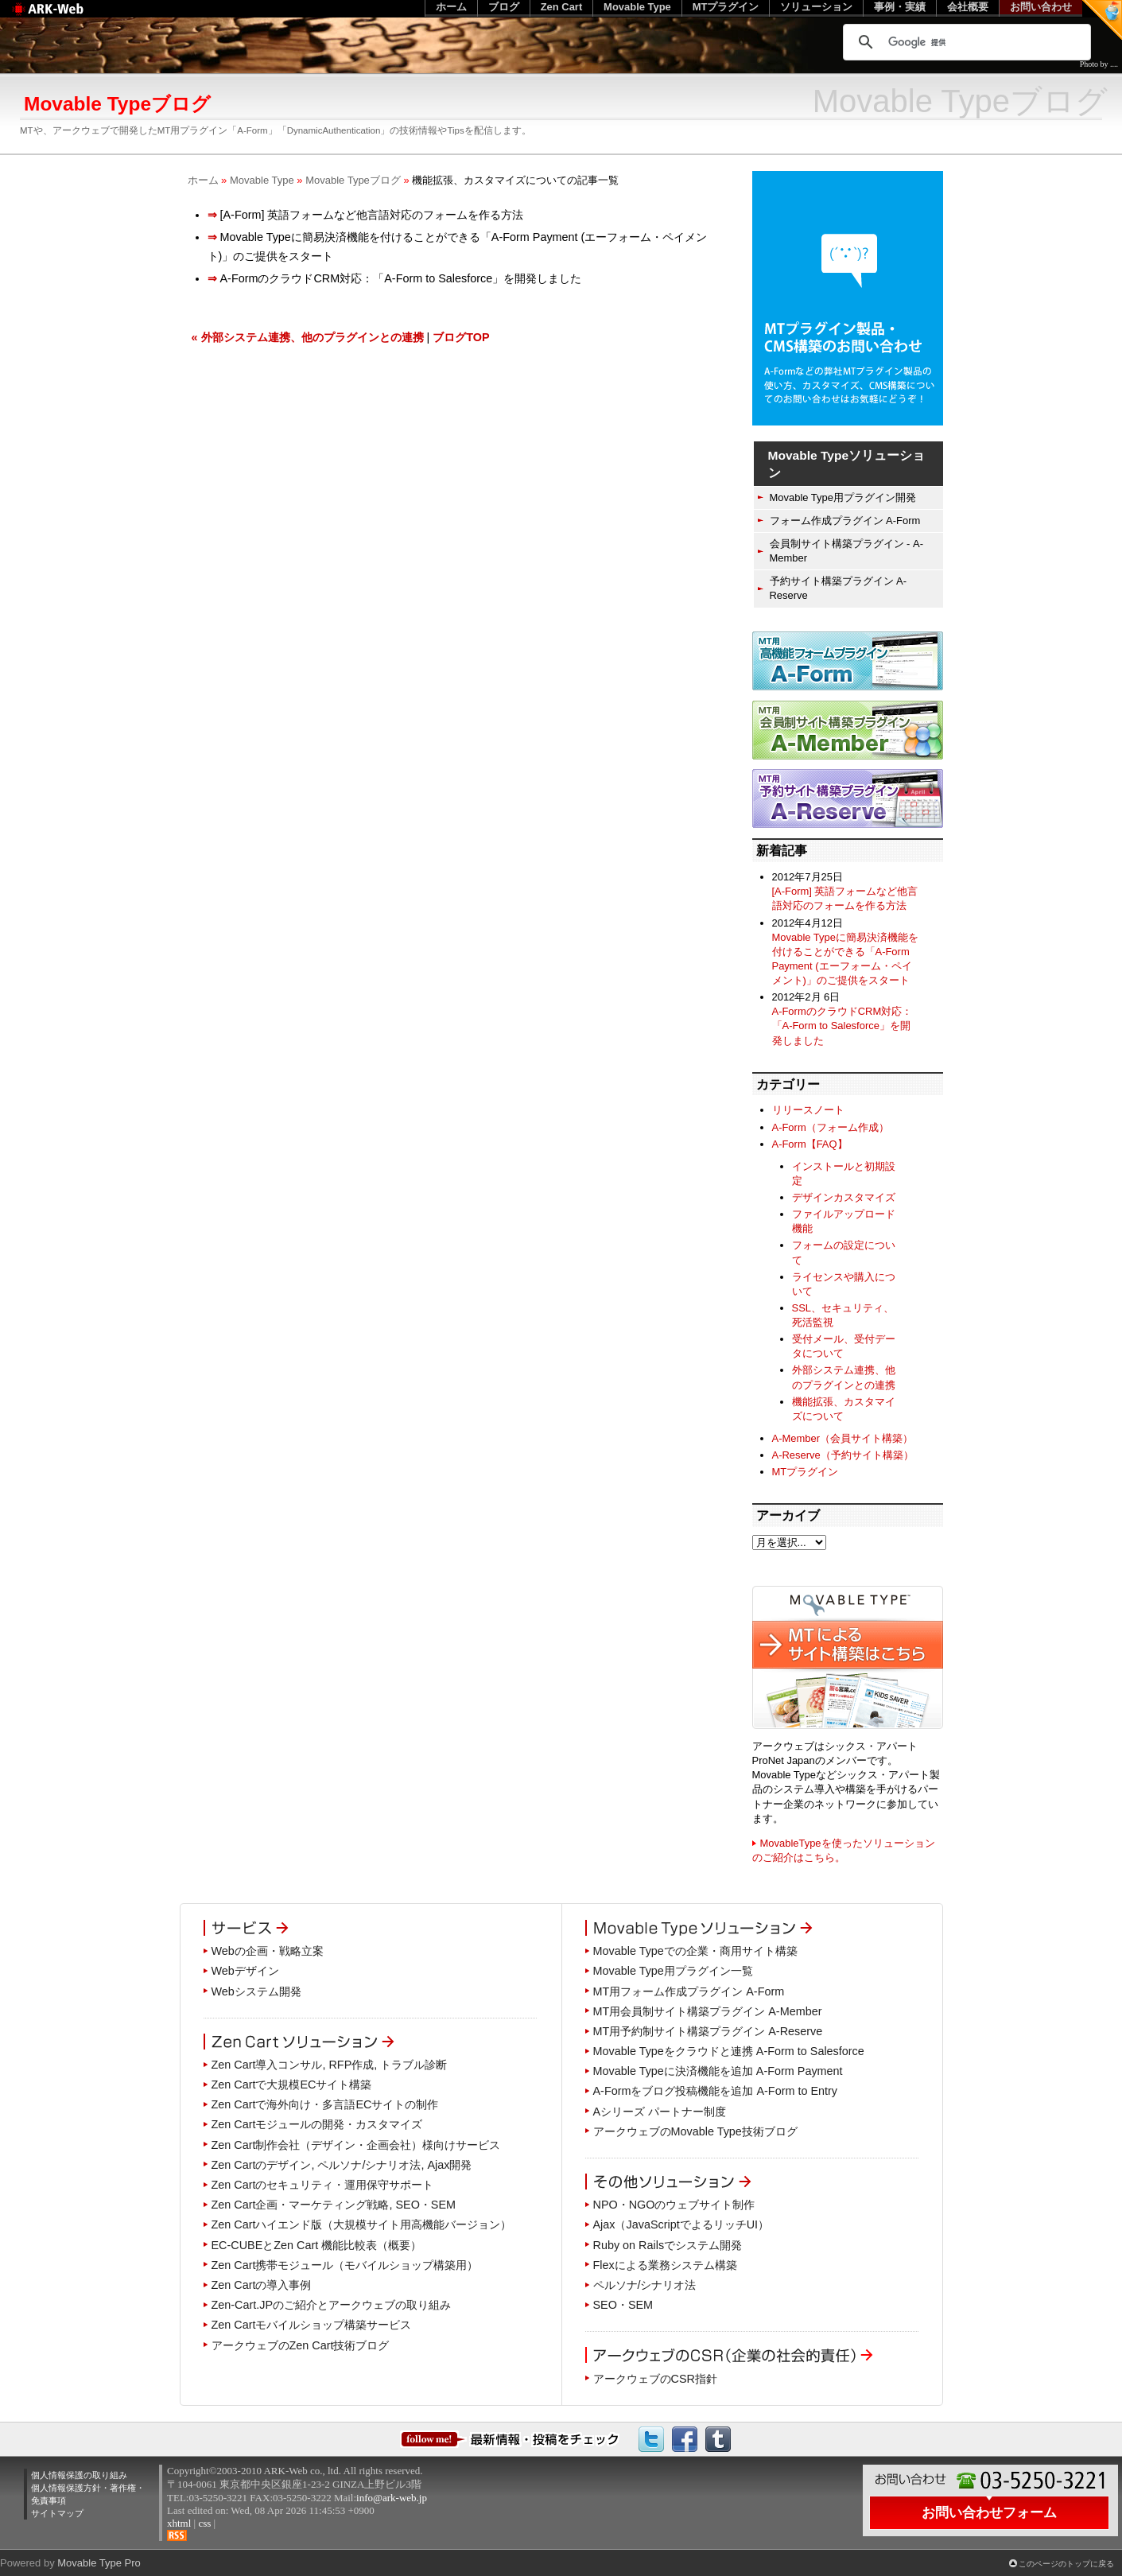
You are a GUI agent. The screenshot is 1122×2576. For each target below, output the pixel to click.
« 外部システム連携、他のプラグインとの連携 (308, 337)
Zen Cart (562, 7)
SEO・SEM (623, 2304)
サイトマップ (57, 2513)
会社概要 (967, 7)
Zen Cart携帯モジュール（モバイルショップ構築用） (345, 2265)
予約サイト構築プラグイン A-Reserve (838, 588)
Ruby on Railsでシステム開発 (668, 2245)
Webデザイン (245, 1970)
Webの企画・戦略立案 (268, 1951)
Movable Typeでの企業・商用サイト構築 (695, 1951)
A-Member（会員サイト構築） (842, 1438)
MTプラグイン (805, 1472)
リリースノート (808, 1110)
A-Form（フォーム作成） (830, 1127)
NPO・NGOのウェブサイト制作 (674, 2204)
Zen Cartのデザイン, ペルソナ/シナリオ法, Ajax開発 (342, 2164)
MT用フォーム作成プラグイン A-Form (689, 1991)
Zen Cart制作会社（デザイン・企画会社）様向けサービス (356, 2145)
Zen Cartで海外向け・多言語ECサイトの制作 (325, 2104)
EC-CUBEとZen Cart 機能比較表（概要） (317, 2245)
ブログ (503, 7)
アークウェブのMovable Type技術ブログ (695, 2131)
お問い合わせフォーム (989, 2512)
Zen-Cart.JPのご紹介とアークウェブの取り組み (332, 2304)
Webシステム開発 (256, 1991)
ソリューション (816, 7)
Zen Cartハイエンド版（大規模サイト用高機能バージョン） (362, 2224)
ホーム (203, 180)
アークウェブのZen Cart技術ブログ (301, 2345)
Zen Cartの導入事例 (262, 2285)
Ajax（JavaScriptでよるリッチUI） (681, 2224)
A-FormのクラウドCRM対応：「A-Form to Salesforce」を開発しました (842, 1025)
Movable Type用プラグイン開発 (843, 497)
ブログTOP (461, 337)
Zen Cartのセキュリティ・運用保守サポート (323, 2184)
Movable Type (262, 180)
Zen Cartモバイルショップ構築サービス (312, 2324)
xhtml (179, 2523)
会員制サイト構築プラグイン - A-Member (846, 551)
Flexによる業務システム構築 (665, 2265)
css (204, 2523)
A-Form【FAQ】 (810, 1144)
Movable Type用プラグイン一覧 (673, 1970)
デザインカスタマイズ (843, 1197)
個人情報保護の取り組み (79, 2475)
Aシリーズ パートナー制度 (660, 2111)
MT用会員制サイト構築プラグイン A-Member (707, 2011)
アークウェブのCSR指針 (655, 2378)
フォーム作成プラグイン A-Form (845, 520)
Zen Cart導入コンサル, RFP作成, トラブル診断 (330, 2064)
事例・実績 (900, 7)
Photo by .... (1099, 64)
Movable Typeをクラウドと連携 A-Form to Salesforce (728, 2051)
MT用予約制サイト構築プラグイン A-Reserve (708, 2031)
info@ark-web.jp (391, 2498)
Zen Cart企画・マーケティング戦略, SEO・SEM (334, 2204)
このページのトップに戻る (1066, 2563)
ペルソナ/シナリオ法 (645, 2285)
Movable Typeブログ (353, 180)
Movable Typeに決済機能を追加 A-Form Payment (718, 2071)
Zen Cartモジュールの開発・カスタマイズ (317, 2124)
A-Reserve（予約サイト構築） (843, 1455)
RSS (177, 2535)
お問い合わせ (1041, 7)
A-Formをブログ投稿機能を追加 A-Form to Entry (715, 2091)
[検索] (964, 42)
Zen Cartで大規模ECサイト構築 (292, 2084)
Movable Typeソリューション (847, 464)
